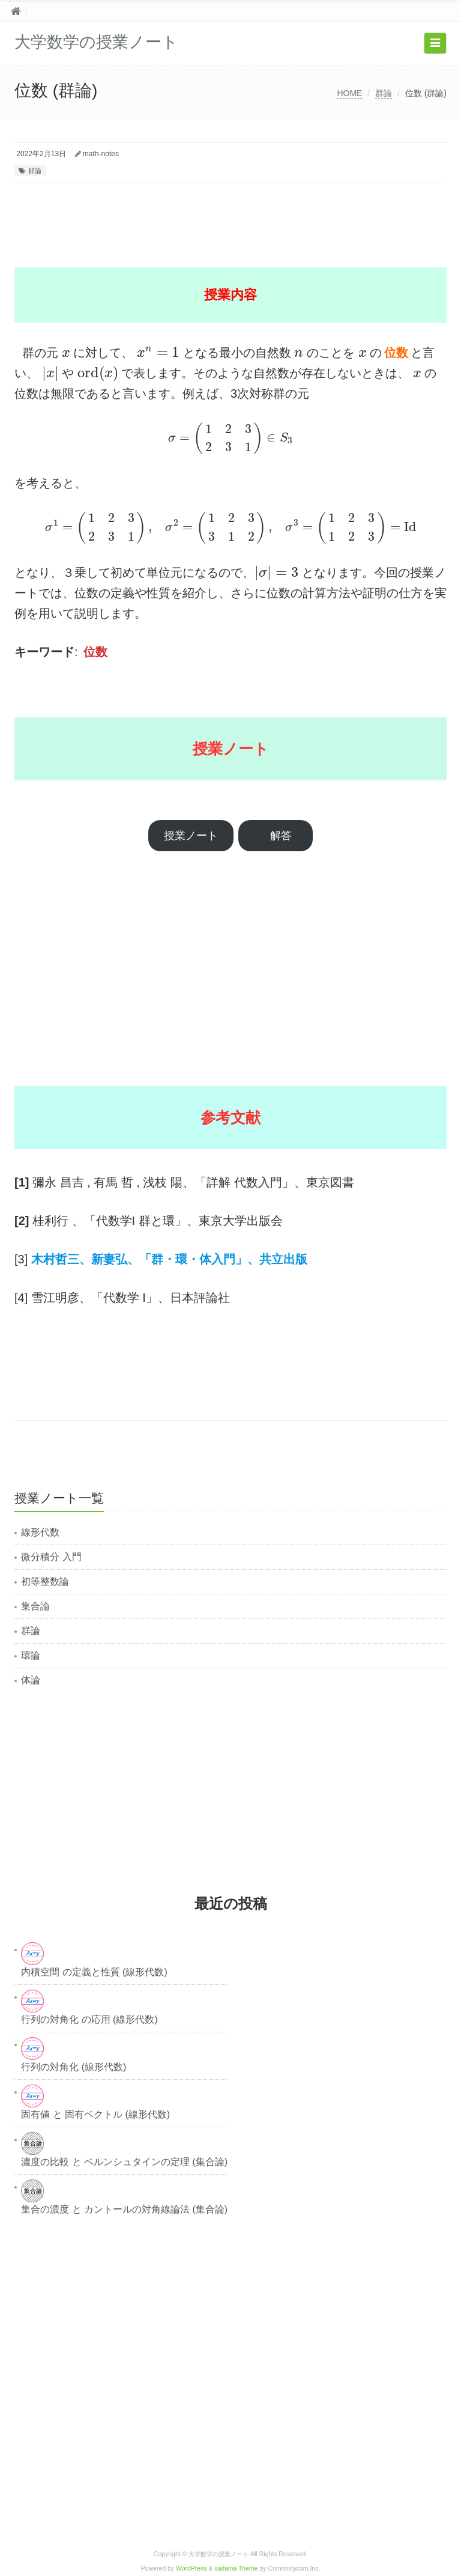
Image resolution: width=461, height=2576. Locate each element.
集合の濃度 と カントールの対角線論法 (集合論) (124, 2209)
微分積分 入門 (51, 1557)
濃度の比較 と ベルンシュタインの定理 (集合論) (124, 2162)
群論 (383, 93)
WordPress (191, 2568)
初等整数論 (45, 1581)
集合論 (35, 1606)
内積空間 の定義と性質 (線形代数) (94, 1972)
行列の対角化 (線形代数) (73, 2067)
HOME (349, 93)
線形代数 (40, 1532)
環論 (30, 1655)
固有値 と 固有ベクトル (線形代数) (95, 2114)
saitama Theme (236, 2568)
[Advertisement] (232, 216)
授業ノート (191, 836)
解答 (281, 836)
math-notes (101, 154)
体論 (30, 1680)
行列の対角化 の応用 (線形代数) (89, 2019)
